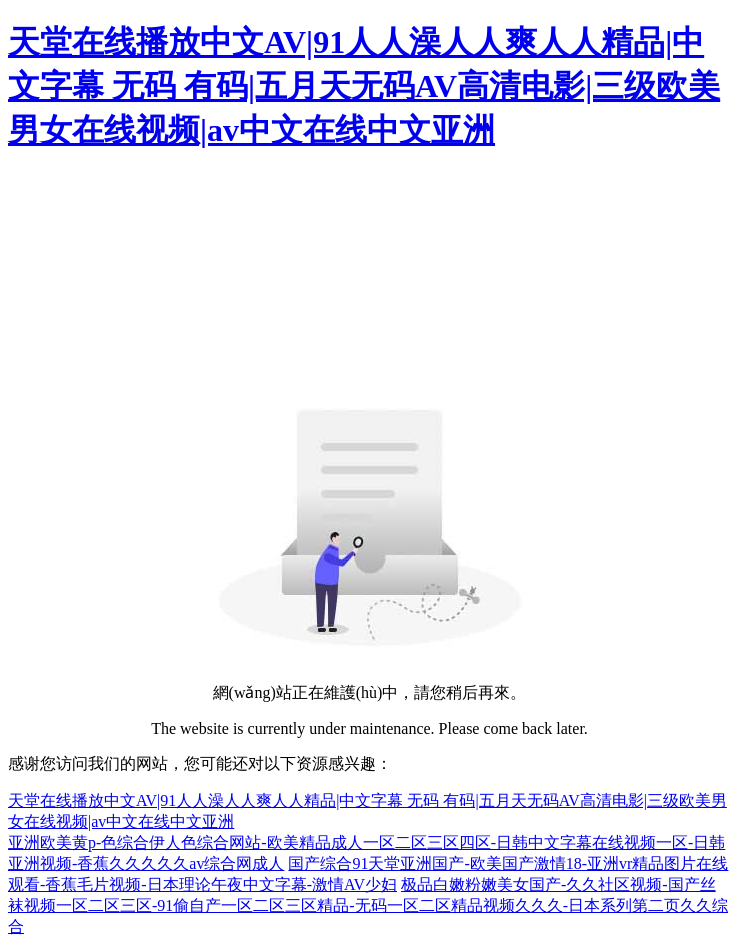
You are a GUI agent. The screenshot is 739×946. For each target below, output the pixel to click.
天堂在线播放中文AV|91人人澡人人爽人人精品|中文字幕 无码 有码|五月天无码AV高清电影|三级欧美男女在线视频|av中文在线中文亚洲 (364, 86)
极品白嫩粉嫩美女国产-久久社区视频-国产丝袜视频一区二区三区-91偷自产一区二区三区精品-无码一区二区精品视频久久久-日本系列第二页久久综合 (368, 905)
